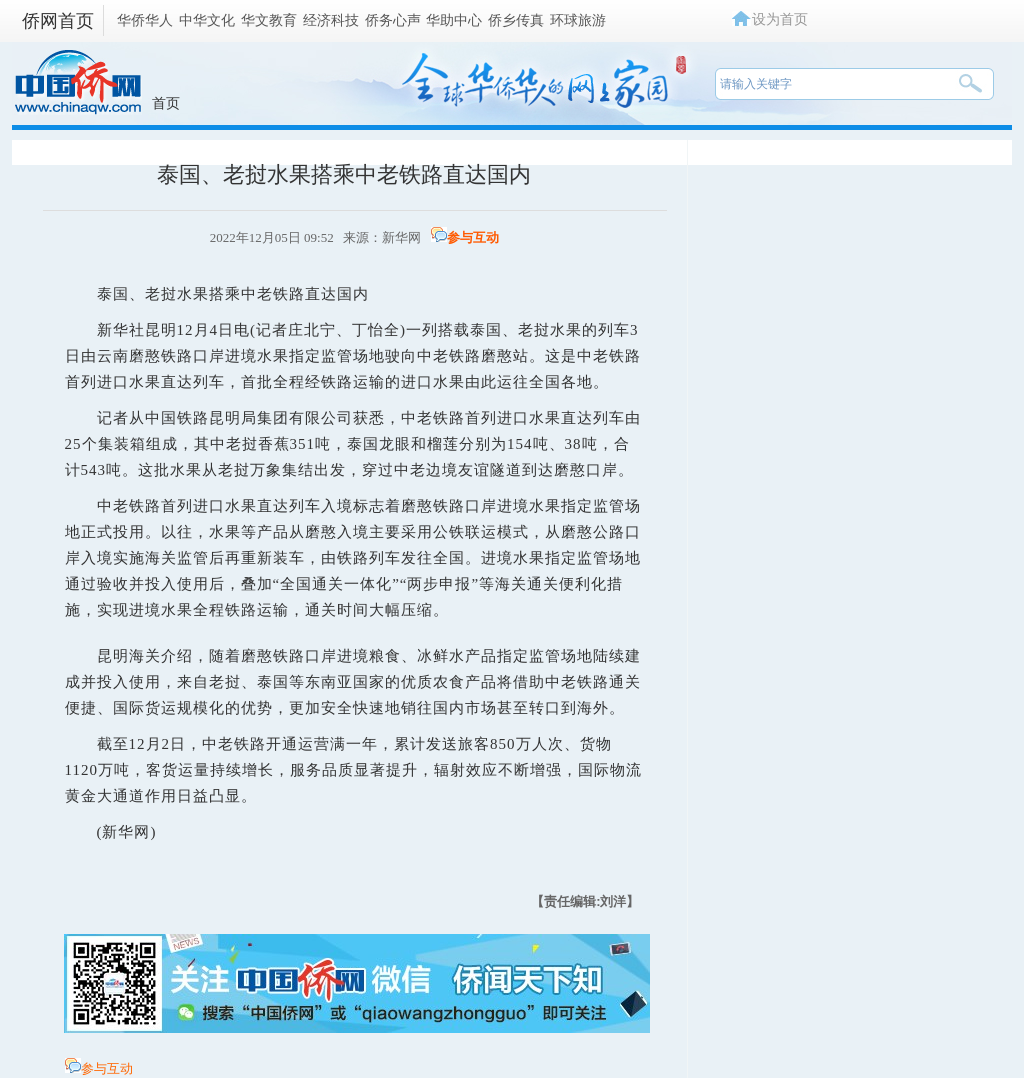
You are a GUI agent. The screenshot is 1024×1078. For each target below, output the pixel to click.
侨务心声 (393, 20)
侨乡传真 (516, 20)
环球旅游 (578, 20)
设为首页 (780, 19)
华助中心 (454, 20)
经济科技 (331, 20)
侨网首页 (58, 21)
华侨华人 (145, 20)
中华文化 (207, 20)
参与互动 (473, 237)
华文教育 (269, 20)
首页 (166, 103)
